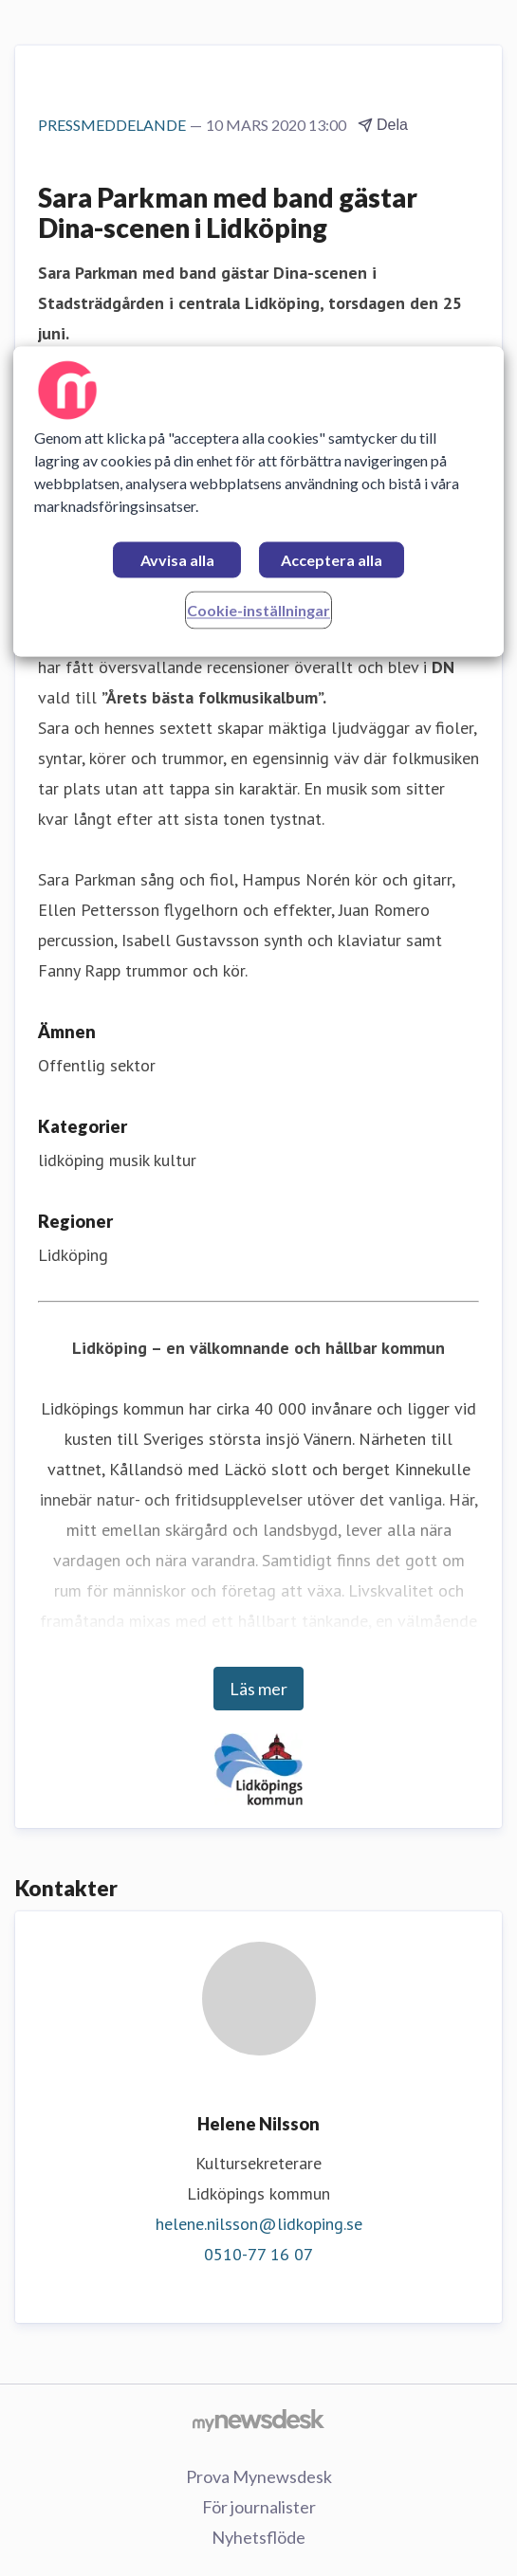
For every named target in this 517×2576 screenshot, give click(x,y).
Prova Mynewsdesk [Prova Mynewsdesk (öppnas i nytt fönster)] (259, 2476)
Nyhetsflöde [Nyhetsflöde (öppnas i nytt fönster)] (258, 2537)
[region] (259, 501)
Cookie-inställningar (258, 610)
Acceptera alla (331, 560)
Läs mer (258, 1688)
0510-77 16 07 (258, 2254)
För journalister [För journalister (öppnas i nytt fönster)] (259, 2506)
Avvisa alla (177, 560)
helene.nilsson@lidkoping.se (259, 2224)
